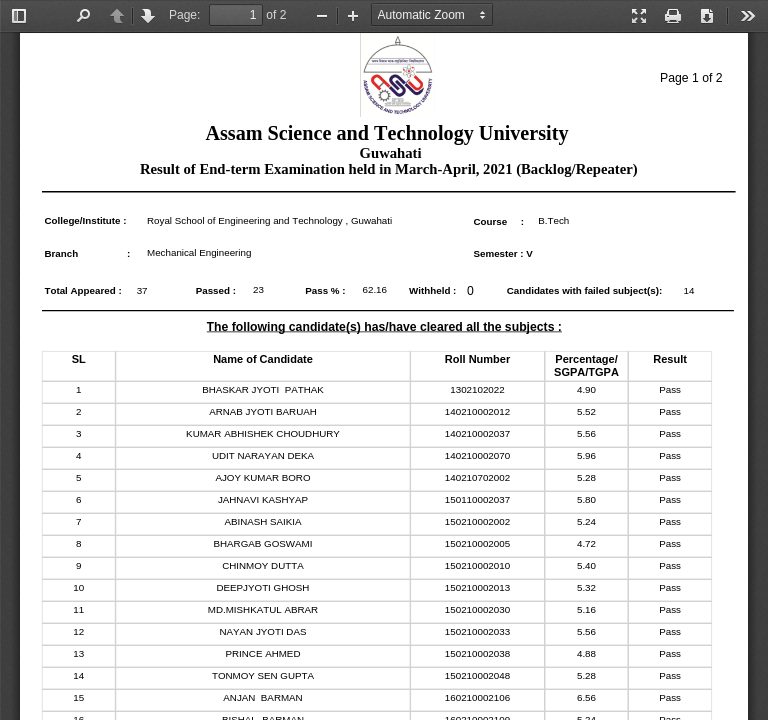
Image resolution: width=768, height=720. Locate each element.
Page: (184, 15)
